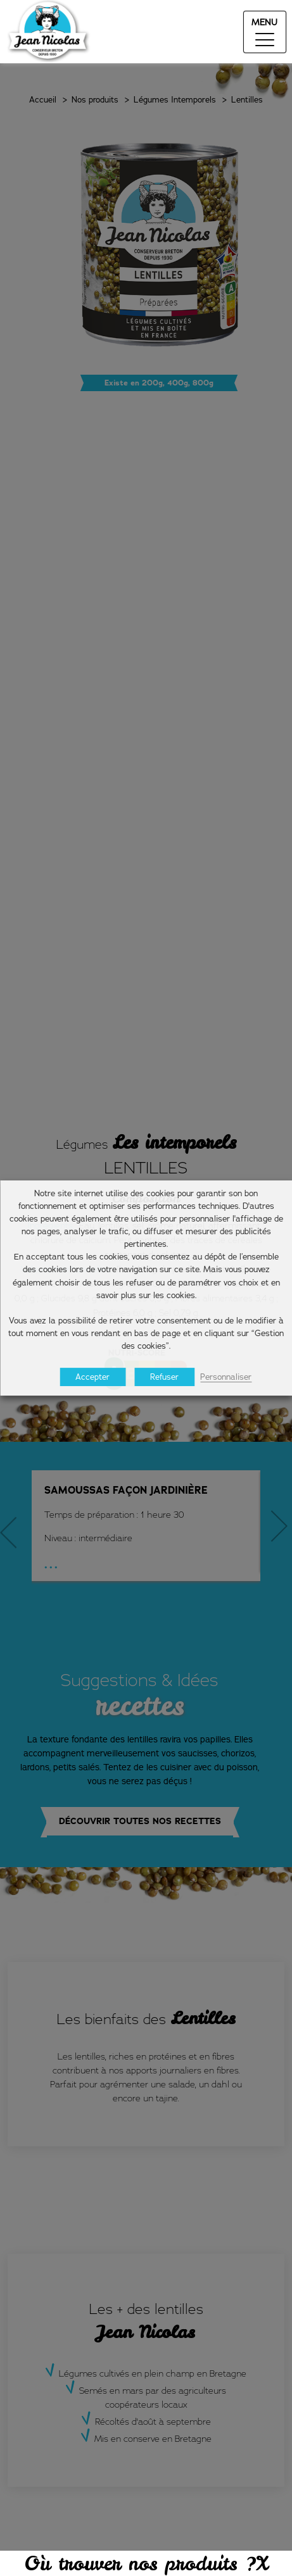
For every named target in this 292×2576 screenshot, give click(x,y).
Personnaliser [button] (225, 1377)
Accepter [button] (92, 1377)
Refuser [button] (164, 1377)
